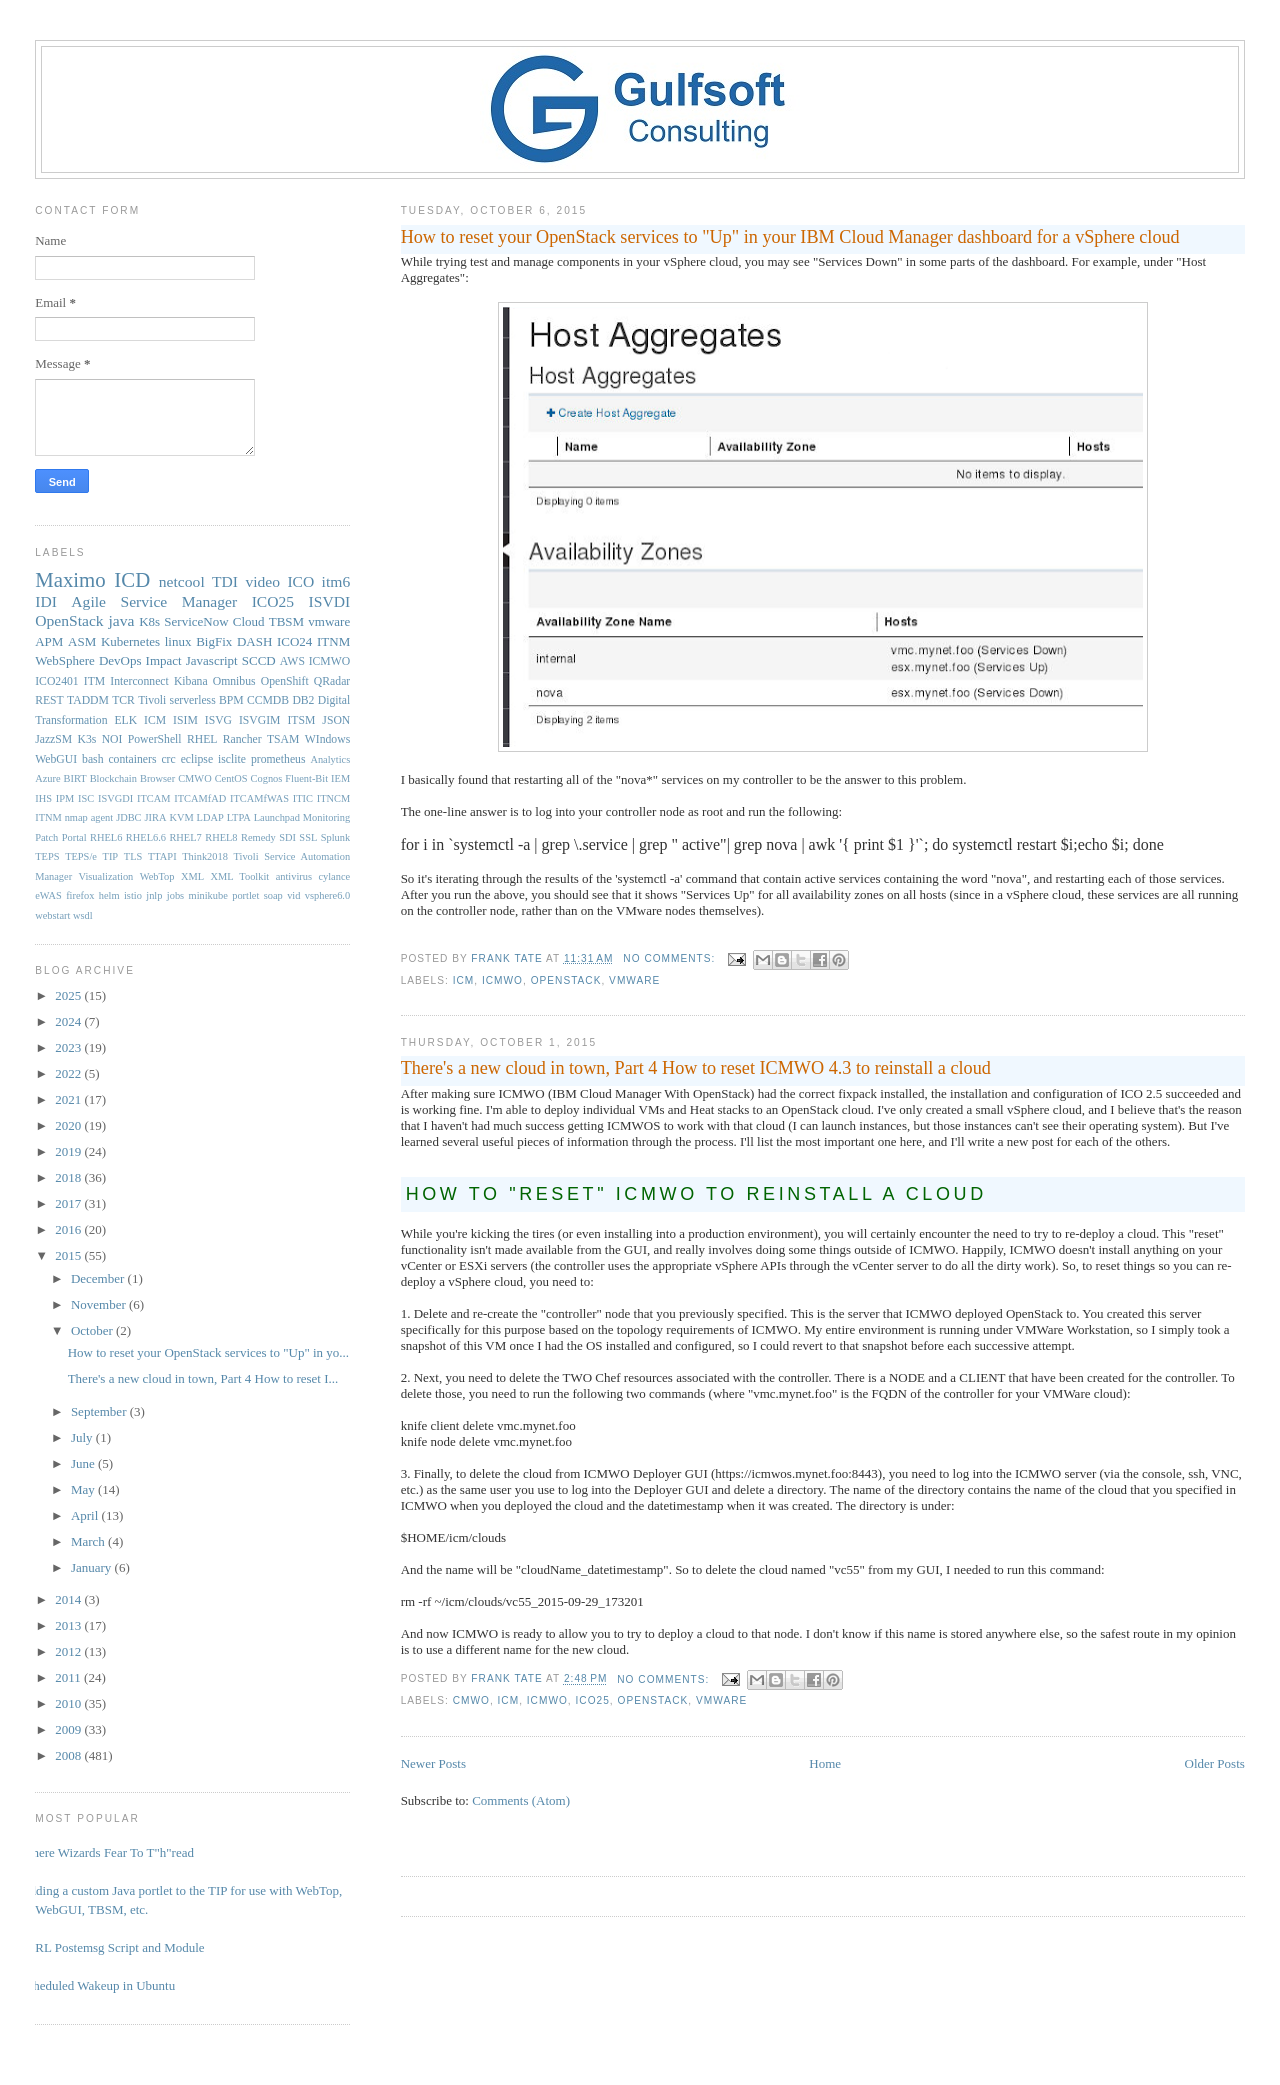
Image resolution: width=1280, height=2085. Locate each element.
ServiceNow (196, 621)
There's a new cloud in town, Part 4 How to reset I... (203, 1378)
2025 (69, 995)
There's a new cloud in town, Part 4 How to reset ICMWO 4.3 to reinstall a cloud (696, 1068)
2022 (69, 1073)
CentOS (231, 778)
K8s (149, 621)
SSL (308, 837)
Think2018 (205, 856)
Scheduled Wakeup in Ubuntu (97, 1985)
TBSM (286, 621)
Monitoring (326, 817)
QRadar (332, 681)
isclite (232, 759)
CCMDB (268, 700)
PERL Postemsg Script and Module (112, 1947)
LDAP (210, 817)
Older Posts (1215, 1763)
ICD (132, 579)
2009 (69, 1729)
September (100, 1411)
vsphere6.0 (327, 895)
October (93, 1330)
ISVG (218, 720)
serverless (193, 700)
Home (825, 1763)
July (83, 1437)
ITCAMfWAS (259, 798)
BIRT (75, 778)
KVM (181, 817)
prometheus (278, 759)
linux (178, 641)
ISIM (185, 720)
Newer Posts (433, 1763)
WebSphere (65, 660)
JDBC (128, 817)
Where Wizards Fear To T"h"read (107, 1852)
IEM (340, 778)
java (121, 620)
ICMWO (502, 980)
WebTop (157, 876)
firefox (80, 895)
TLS (133, 856)
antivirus (294, 876)
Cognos (267, 778)
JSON (336, 720)
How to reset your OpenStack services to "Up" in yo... (208, 1352)
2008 (69, 1755)
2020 (69, 1125)
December (99, 1278)
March (89, 1541)
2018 (69, 1177)
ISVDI (330, 601)
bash (92, 759)
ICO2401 (57, 681)
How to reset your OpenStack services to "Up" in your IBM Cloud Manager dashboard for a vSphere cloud (790, 237)
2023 (69, 1047)
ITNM (333, 641)
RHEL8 (221, 837)
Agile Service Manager (154, 601)
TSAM (283, 739)
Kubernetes (130, 641)
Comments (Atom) (521, 1800)
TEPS (47, 856)
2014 (69, 1599)
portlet (245, 895)
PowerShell (155, 739)
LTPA (239, 817)
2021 (69, 1099)
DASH (254, 641)
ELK (125, 720)
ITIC (303, 798)
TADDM (88, 700)
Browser (157, 778)
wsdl (83, 915)
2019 (69, 1151)
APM (49, 641)
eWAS (48, 895)
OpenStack (566, 980)
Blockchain (113, 778)
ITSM (301, 720)
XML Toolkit (239, 876)
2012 (69, 1651)
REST (49, 700)
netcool (182, 581)
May (84, 1489)
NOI (112, 739)
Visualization (106, 876)
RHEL (202, 739)
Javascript (212, 660)
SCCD (259, 660)
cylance (334, 876)
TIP (111, 856)
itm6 (336, 581)
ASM (82, 641)
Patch (46, 837)
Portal (74, 837)
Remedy (258, 837)
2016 (69, 1229)
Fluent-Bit (306, 778)
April (86, 1515)
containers (132, 759)
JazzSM (53, 739)
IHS (43, 798)
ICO (300, 581)
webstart (52, 915)
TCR (123, 700)
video (262, 581)
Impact (164, 660)
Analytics (330, 759)
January (93, 1567)
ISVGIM (260, 720)
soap (273, 895)
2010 (69, 1703)
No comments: (671, 958)
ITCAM (153, 798)
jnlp (154, 895)
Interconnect (139, 681)
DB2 (303, 700)
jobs (175, 895)
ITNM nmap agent (74, 817)
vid (293, 895)
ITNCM (333, 798)
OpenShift (285, 681)
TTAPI (162, 856)
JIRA (156, 817)
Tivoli (152, 700)
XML (192, 876)
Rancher (242, 739)
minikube (208, 895)
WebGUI (56, 759)
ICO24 (294, 641)
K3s (87, 739)
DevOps (120, 660)
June (84, 1463)
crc (168, 759)
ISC (86, 798)
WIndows (327, 739)
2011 (69, 1677)
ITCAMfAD (200, 798)
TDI (225, 581)
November (100, 1304)
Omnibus (234, 681)
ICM (464, 980)
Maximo (70, 579)
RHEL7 (185, 837)
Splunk (335, 837)
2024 (69, 1021)
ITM (94, 681)
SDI (287, 837)
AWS (292, 661)
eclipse (197, 759)
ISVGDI (115, 798)
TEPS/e (81, 856)
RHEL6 (106, 837)
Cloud (249, 621)
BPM (231, 700)
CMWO (471, 1700)
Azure (47, 778)
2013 (69, 1625)
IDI (46, 601)
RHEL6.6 (146, 837)
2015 (69, 1255)
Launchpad (277, 817)
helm (109, 895)
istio (133, 895)
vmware (634, 980)
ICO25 (593, 1700)
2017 (69, 1203)
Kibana (191, 681)
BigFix (214, 641)
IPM (65, 798)
